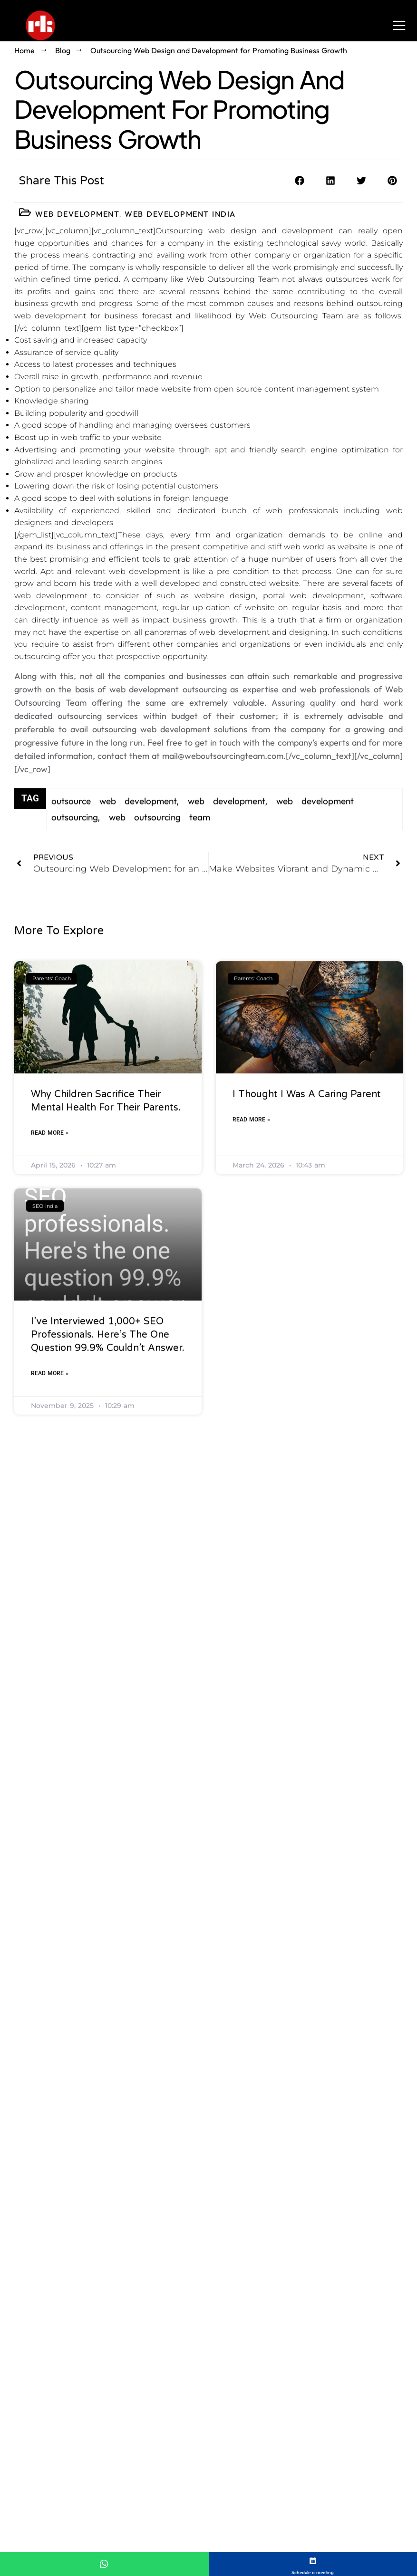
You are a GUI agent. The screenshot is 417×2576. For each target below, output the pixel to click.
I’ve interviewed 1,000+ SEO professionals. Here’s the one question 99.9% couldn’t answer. (107, 1578)
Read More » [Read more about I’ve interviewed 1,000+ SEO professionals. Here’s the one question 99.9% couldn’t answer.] (49, 1616)
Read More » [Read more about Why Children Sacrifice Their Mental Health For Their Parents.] (49, 1375)
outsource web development (114, 822)
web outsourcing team (159, 838)
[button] (299, 181)
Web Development (77, 214)
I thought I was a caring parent (307, 1337)
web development (226, 822)
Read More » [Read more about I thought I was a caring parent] (251, 1362)
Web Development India (180, 214)
